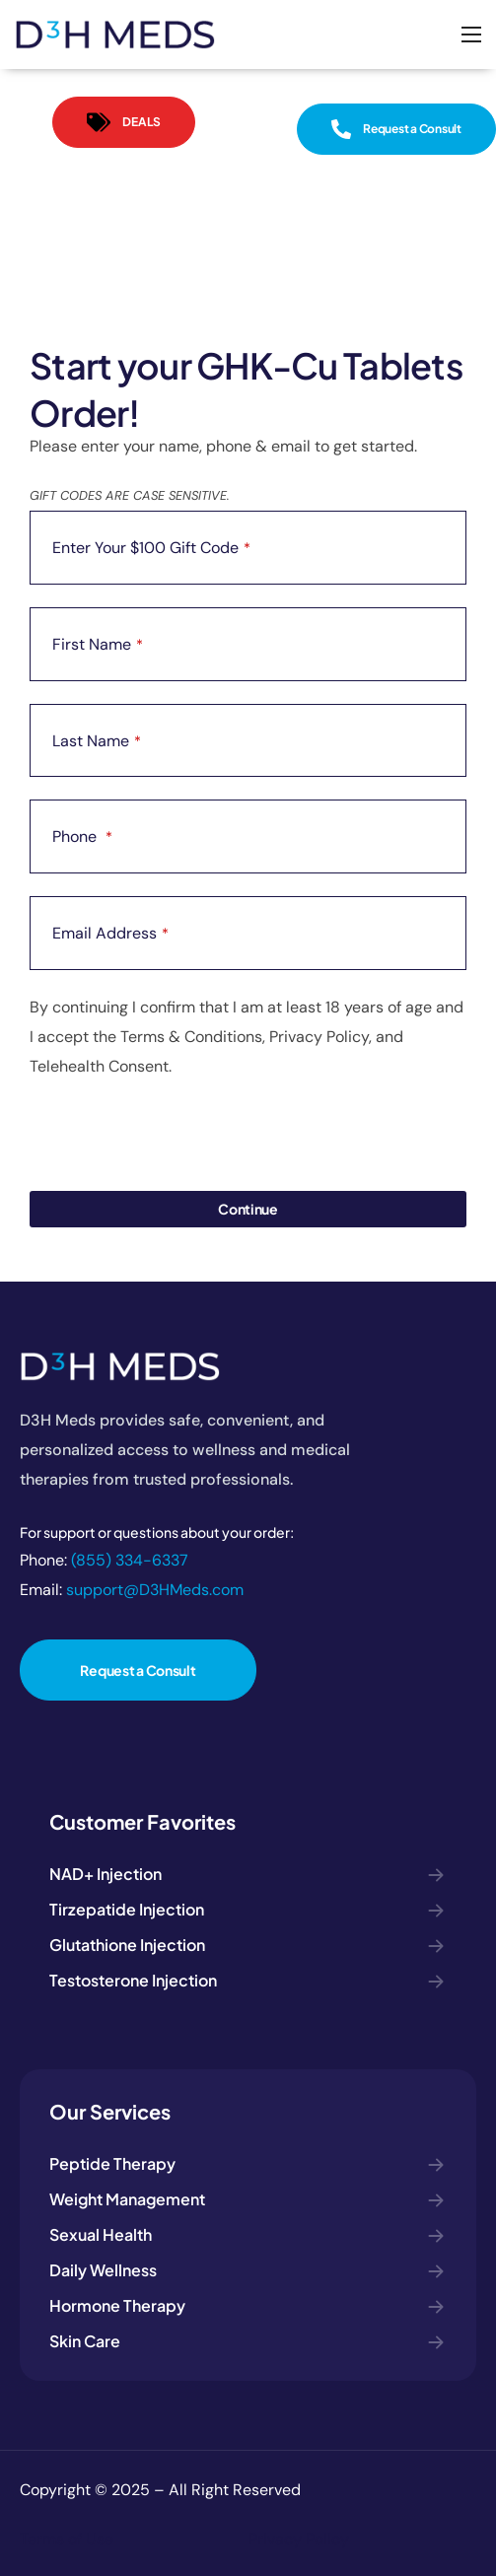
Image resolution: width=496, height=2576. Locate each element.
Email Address (110, 933)
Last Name (96, 741)
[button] (123, 122)
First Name (97, 644)
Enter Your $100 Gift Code (151, 547)
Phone (82, 836)
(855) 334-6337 (129, 1560)
